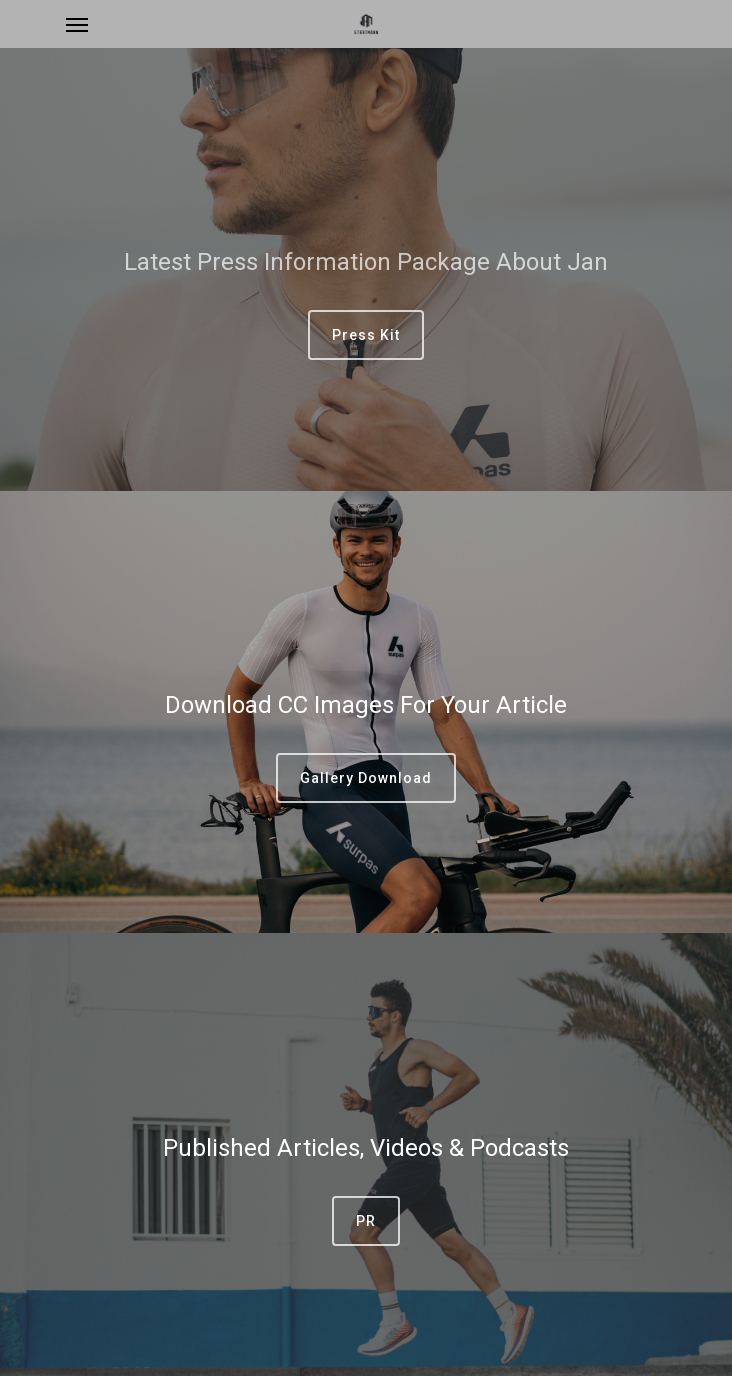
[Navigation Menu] (77, 24)
